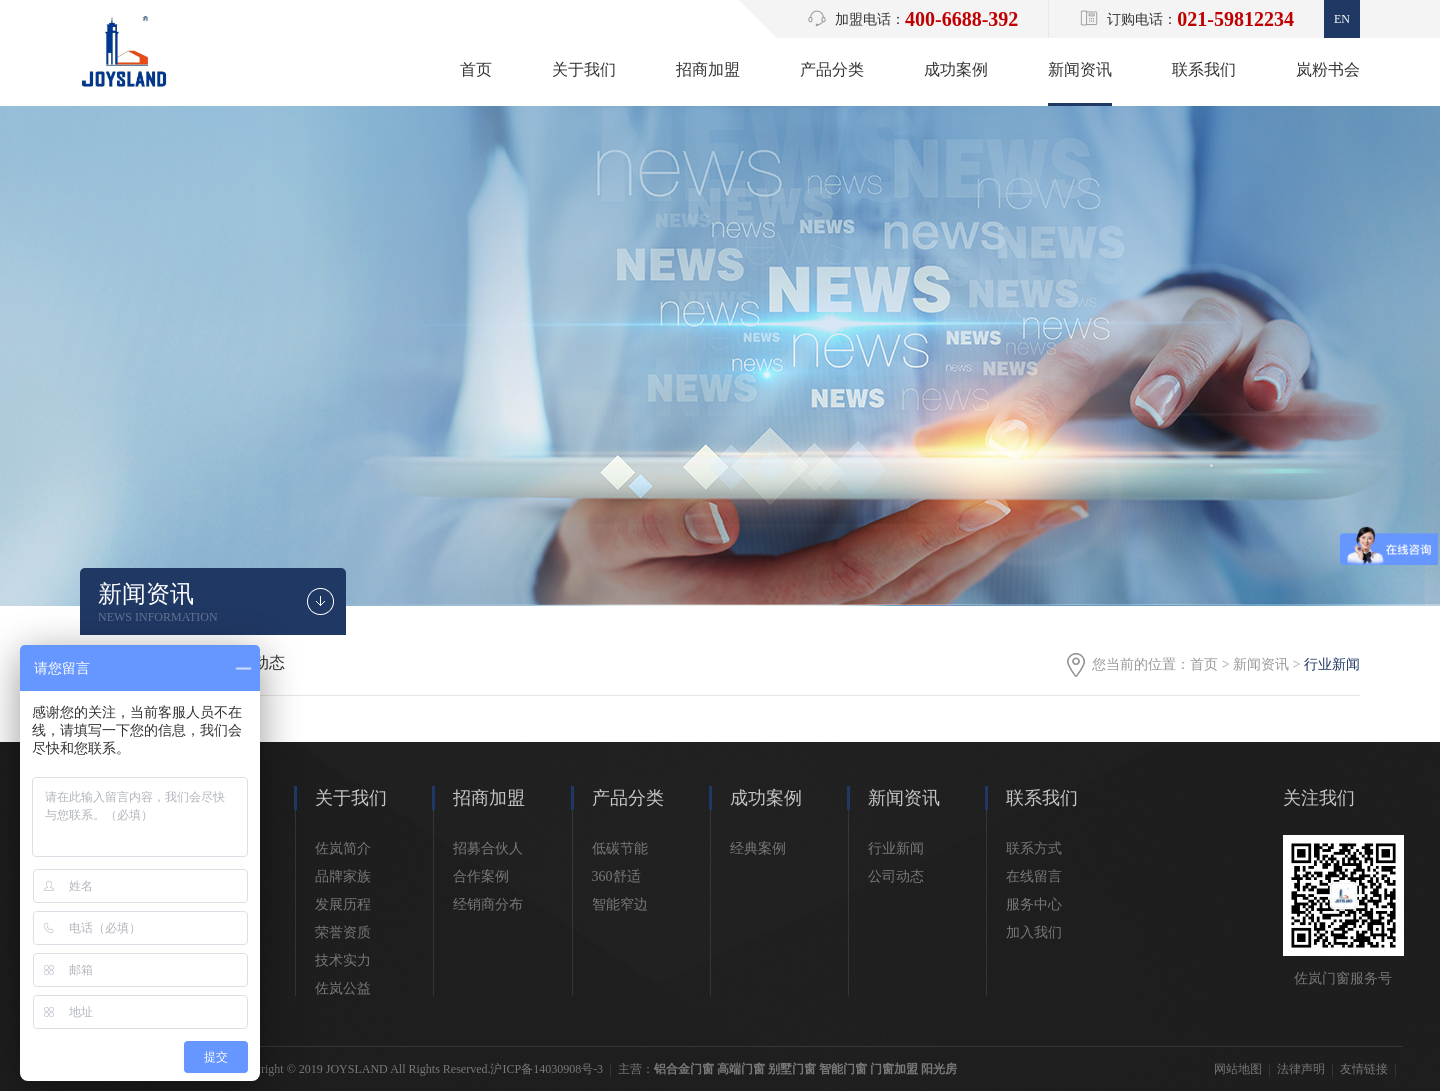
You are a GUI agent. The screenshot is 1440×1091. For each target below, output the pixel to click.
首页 (476, 69)
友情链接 (1364, 1069)
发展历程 (343, 904)
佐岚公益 (343, 988)
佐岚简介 (343, 848)
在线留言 (1034, 876)
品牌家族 (343, 876)
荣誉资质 (343, 932)
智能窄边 (620, 904)
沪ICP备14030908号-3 (546, 1069)
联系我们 (1204, 69)
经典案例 (758, 848)
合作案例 (481, 876)
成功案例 (956, 69)
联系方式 (1034, 848)
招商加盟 (708, 69)
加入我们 (1034, 932)
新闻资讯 (1080, 69)
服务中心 (1034, 904)
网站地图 (1238, 1069)
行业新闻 (896, 848)
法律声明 (1301, 1069)
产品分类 (832, 69)
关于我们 (584, 69)
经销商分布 (488, 904)
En (1342, 19)
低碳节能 (620, 848)
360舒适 (616, 876)
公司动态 (896, 876)
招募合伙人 (488, 848)
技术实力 (343, 960)
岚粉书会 (1328, 69)
